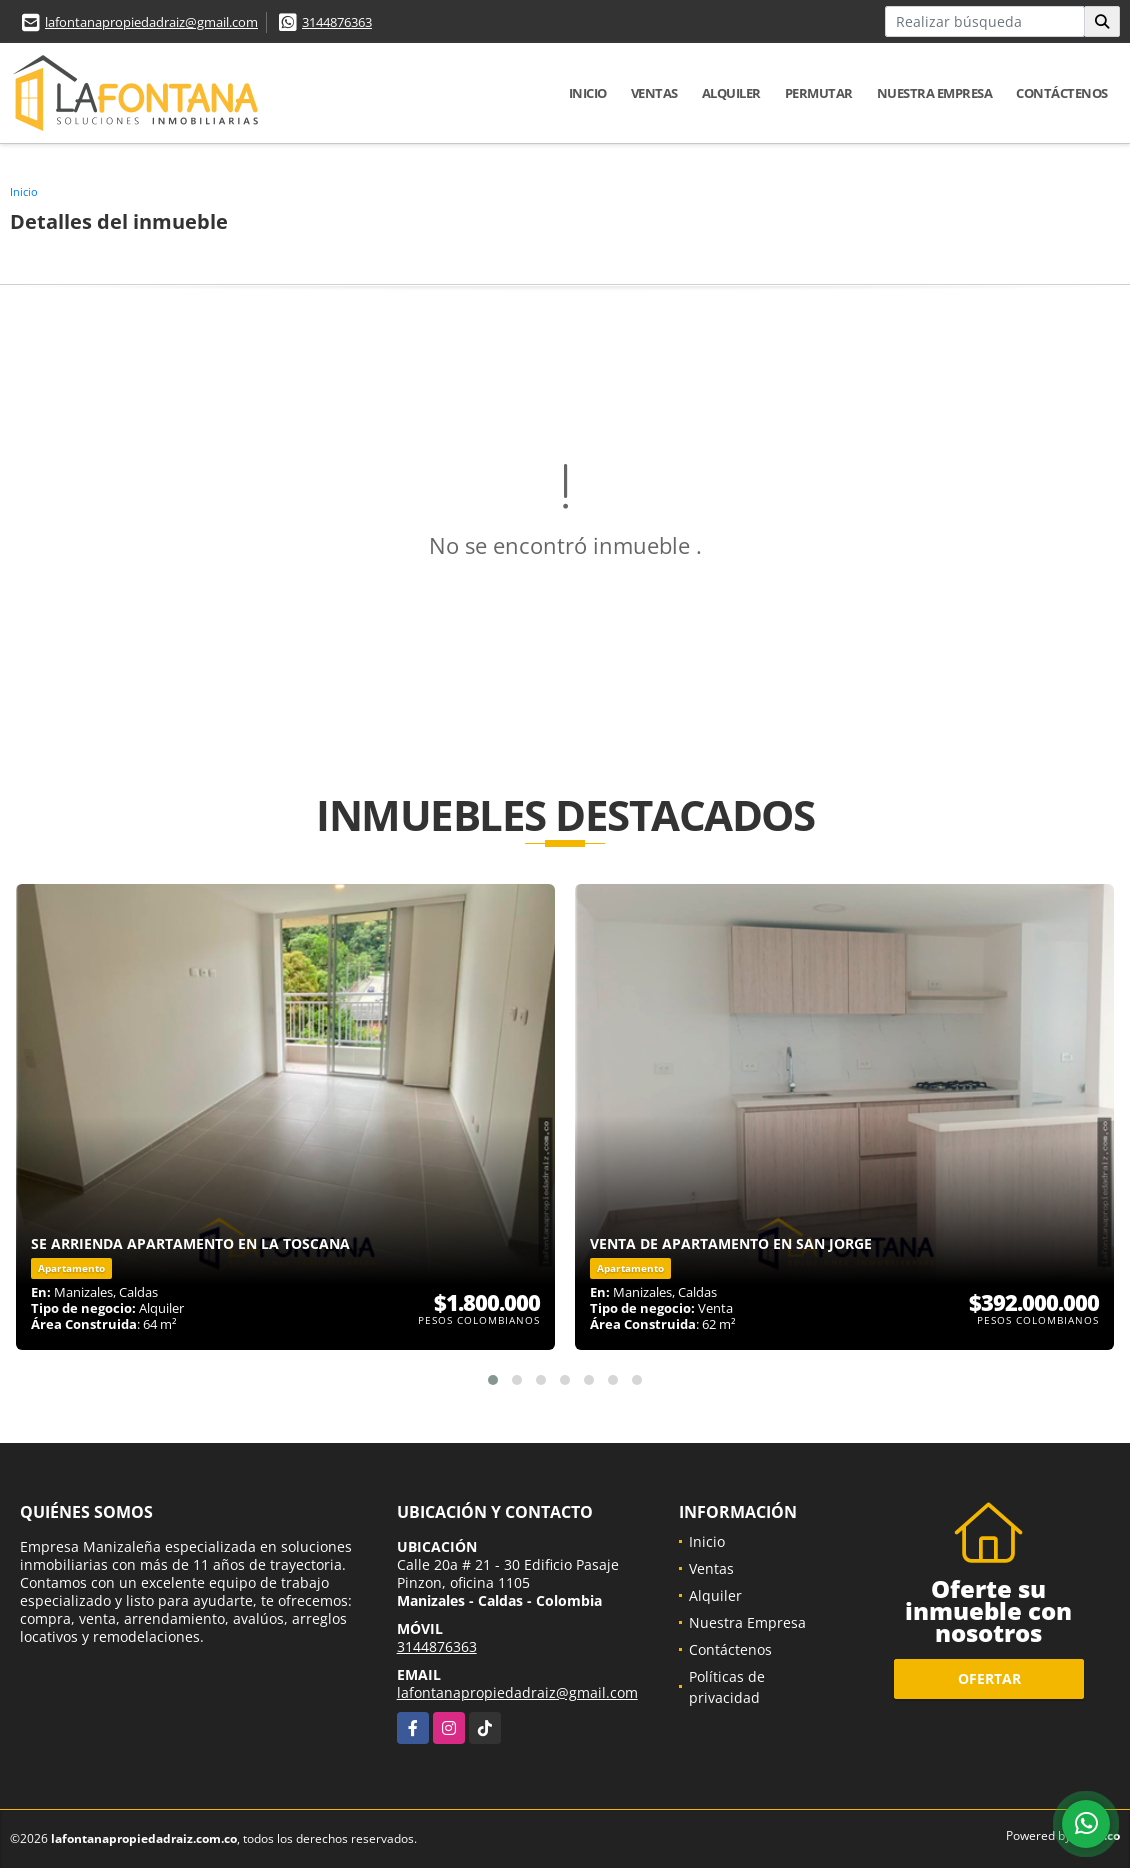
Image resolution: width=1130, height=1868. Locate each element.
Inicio (588, 93)
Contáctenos (1062, 93)
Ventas (654, 93)
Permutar (819, 93)
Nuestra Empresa (935, 93)
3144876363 (337, 22)
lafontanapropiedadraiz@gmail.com (151, 22)
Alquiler (731, 93)
